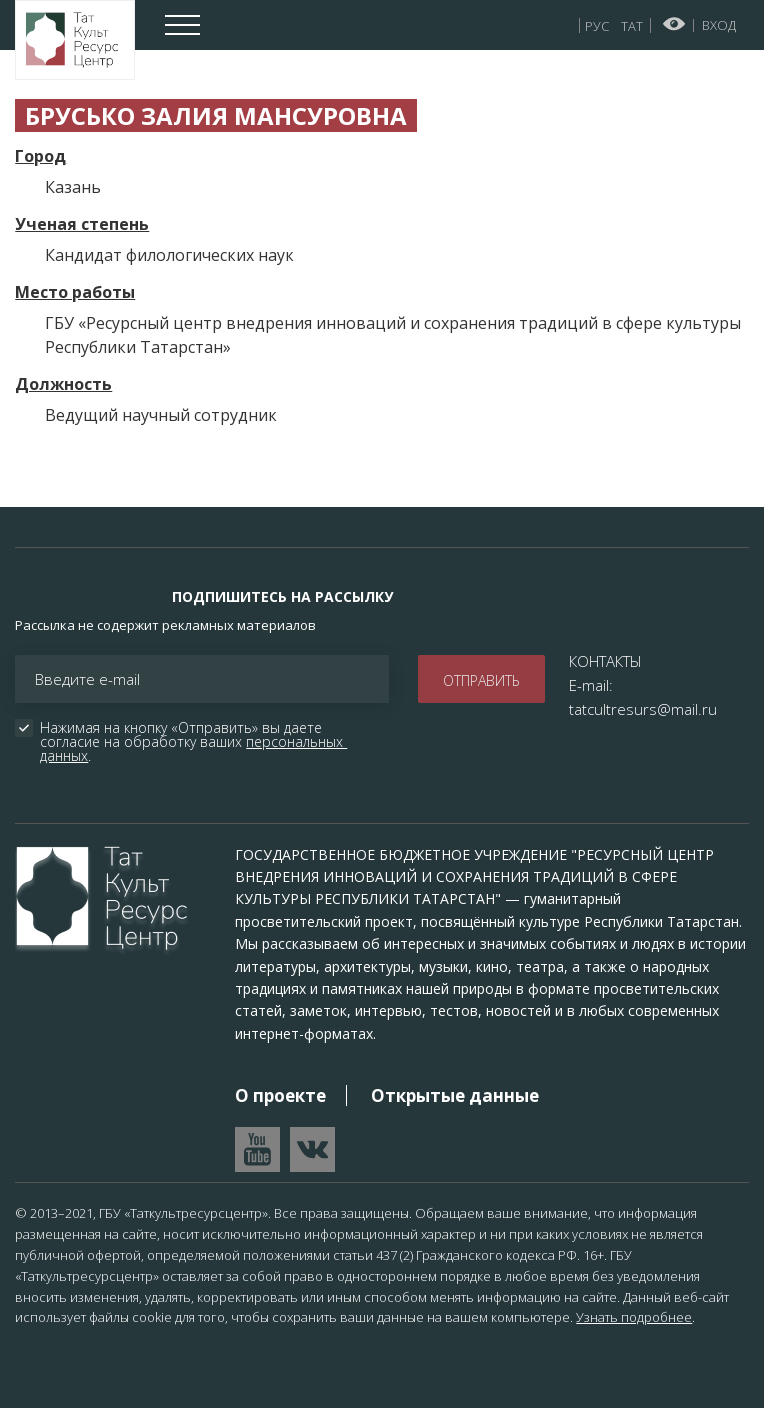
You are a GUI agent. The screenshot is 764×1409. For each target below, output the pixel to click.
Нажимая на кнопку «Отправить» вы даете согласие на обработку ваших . (193, 742)
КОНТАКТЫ (605, 661)
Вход (719, 25)
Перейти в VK (312, 1149)
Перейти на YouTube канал (257, 1149)
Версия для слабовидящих (674, 24)
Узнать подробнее (634, 1317)
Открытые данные (455, 1095)
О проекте (280, 1095)
